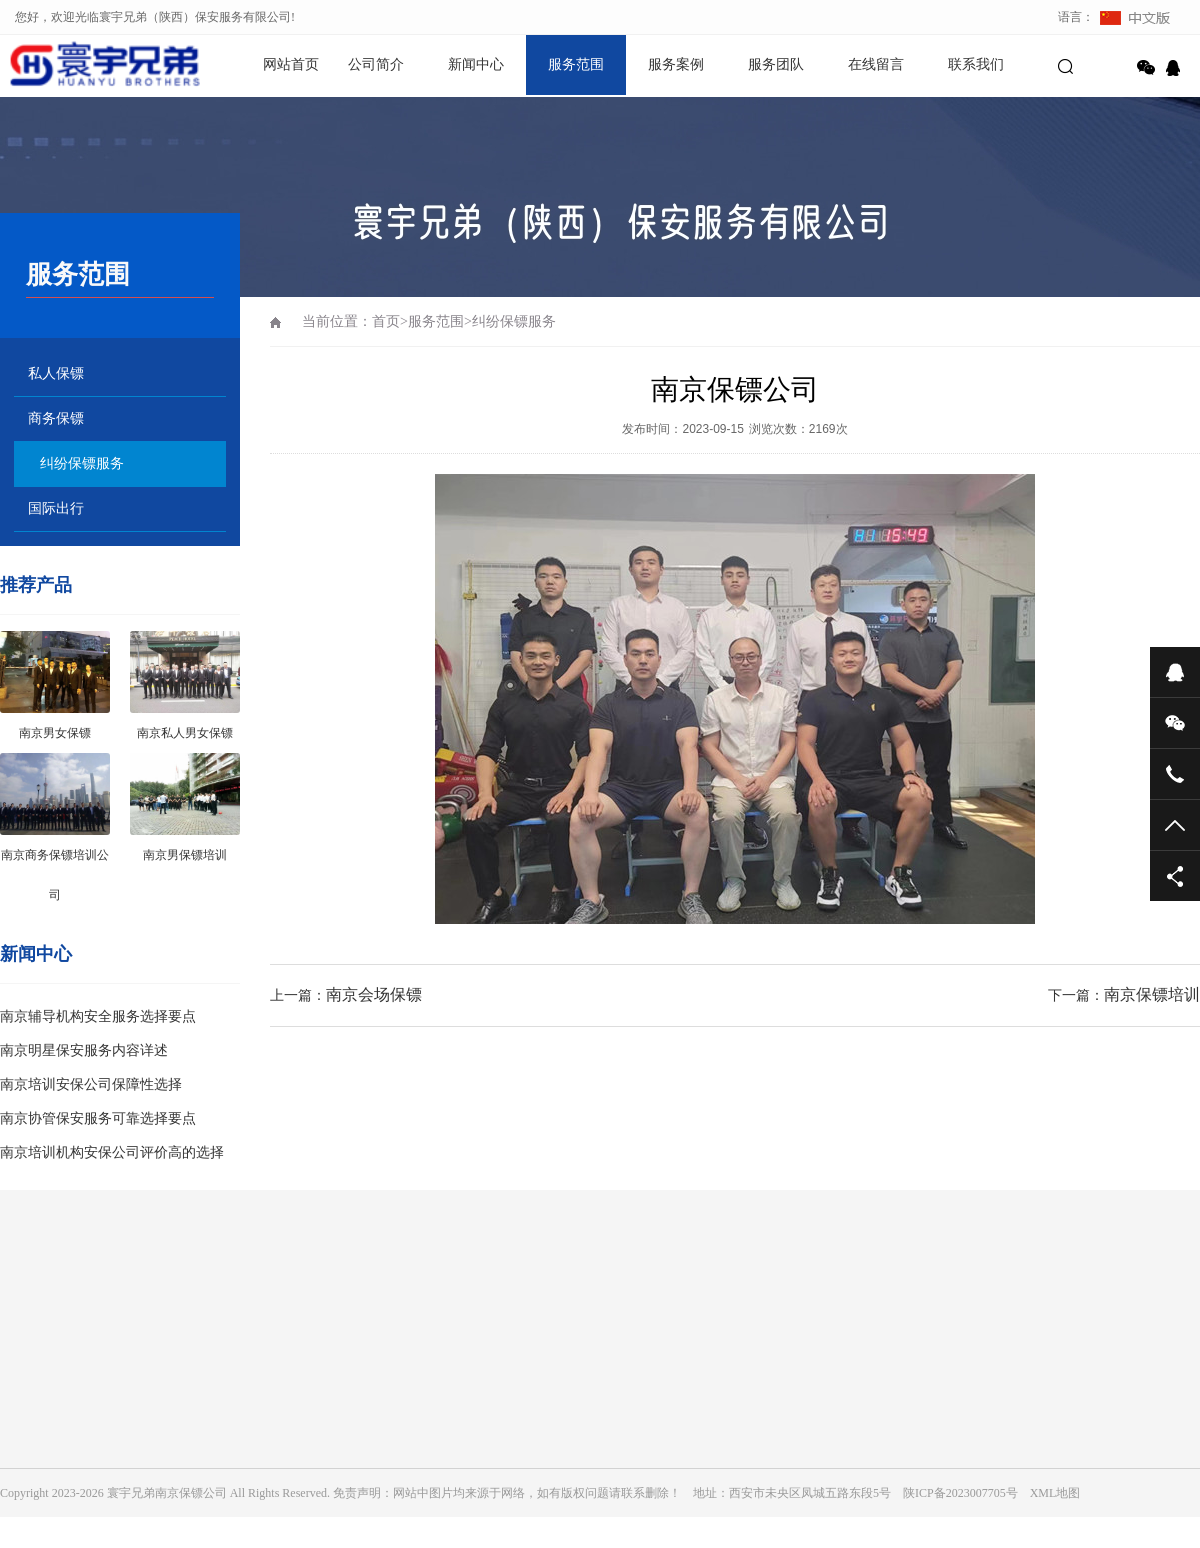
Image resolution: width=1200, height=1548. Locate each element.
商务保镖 (56, 418)
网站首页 (291, 64)
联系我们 (976, 64)
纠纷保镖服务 (82, 463)
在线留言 (876, 64)
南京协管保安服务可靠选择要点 (98, 1118)
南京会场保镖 (374, 994)
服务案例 (676, 64)
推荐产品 (36, 585)
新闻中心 (476, 64)
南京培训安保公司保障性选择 (91, 1084)
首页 (386, 321)
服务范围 (576, 64)
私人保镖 (56, 373)
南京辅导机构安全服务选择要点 (98, 1016)
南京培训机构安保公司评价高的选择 (112, 1152)
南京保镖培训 (1152, 994)
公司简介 (376, 64)
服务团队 (776, 64)
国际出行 (56, 508)
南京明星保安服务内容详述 (84, 1050)
